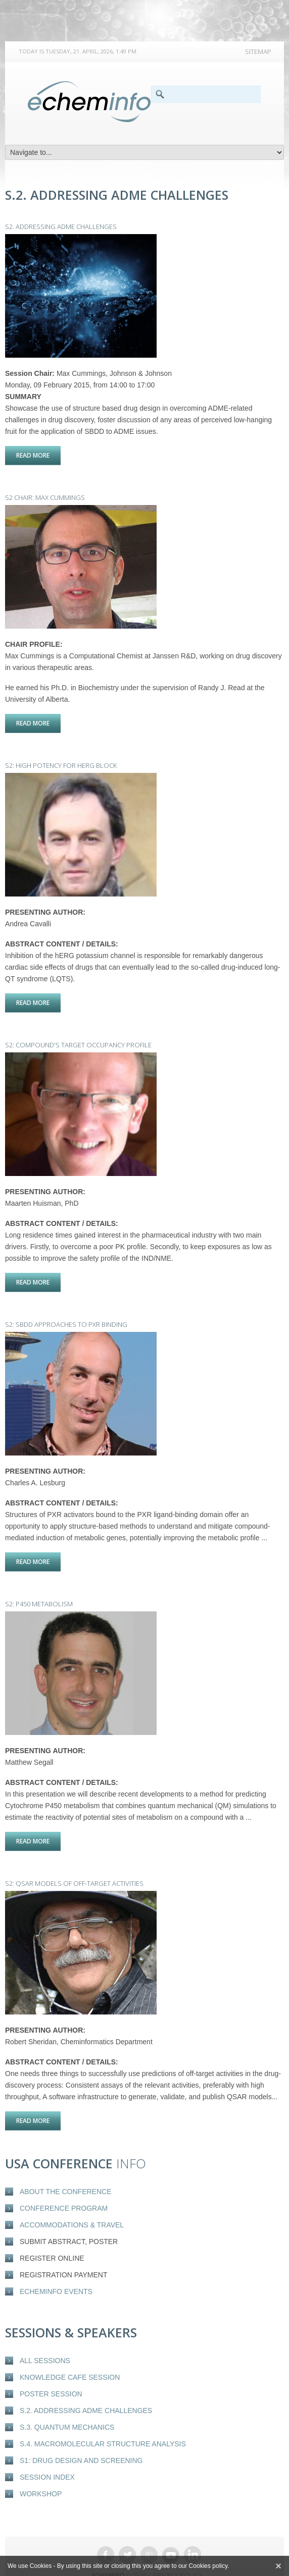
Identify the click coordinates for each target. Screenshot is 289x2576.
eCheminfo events (56, 2267)
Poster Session (51, 2369)
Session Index (47, 2452)
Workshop (41, 2469)
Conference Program (64, 2183)
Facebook (105, 2530)
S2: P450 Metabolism (39, 1586)
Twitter (127, 2530)
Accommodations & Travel (72, 2200)
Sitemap (258, 51)
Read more (38, 455)
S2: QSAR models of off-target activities (74, 1862)
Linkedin (192, 2530)
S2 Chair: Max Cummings (45, 493)
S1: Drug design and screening (81, 2436)
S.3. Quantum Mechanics (67, 2402)
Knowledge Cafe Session (70, 2352)
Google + (149, 2530)
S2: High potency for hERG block (61, 758)
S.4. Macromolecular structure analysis (103, 2419)
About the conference (66, 2167)
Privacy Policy (177, 2550)
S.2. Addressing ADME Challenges (86, 2386)
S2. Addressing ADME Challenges (61, 226)
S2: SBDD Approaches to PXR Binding (66, 1310)
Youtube (170, 2530)
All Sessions (45, 2336)
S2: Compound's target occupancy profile (78, 1034)
